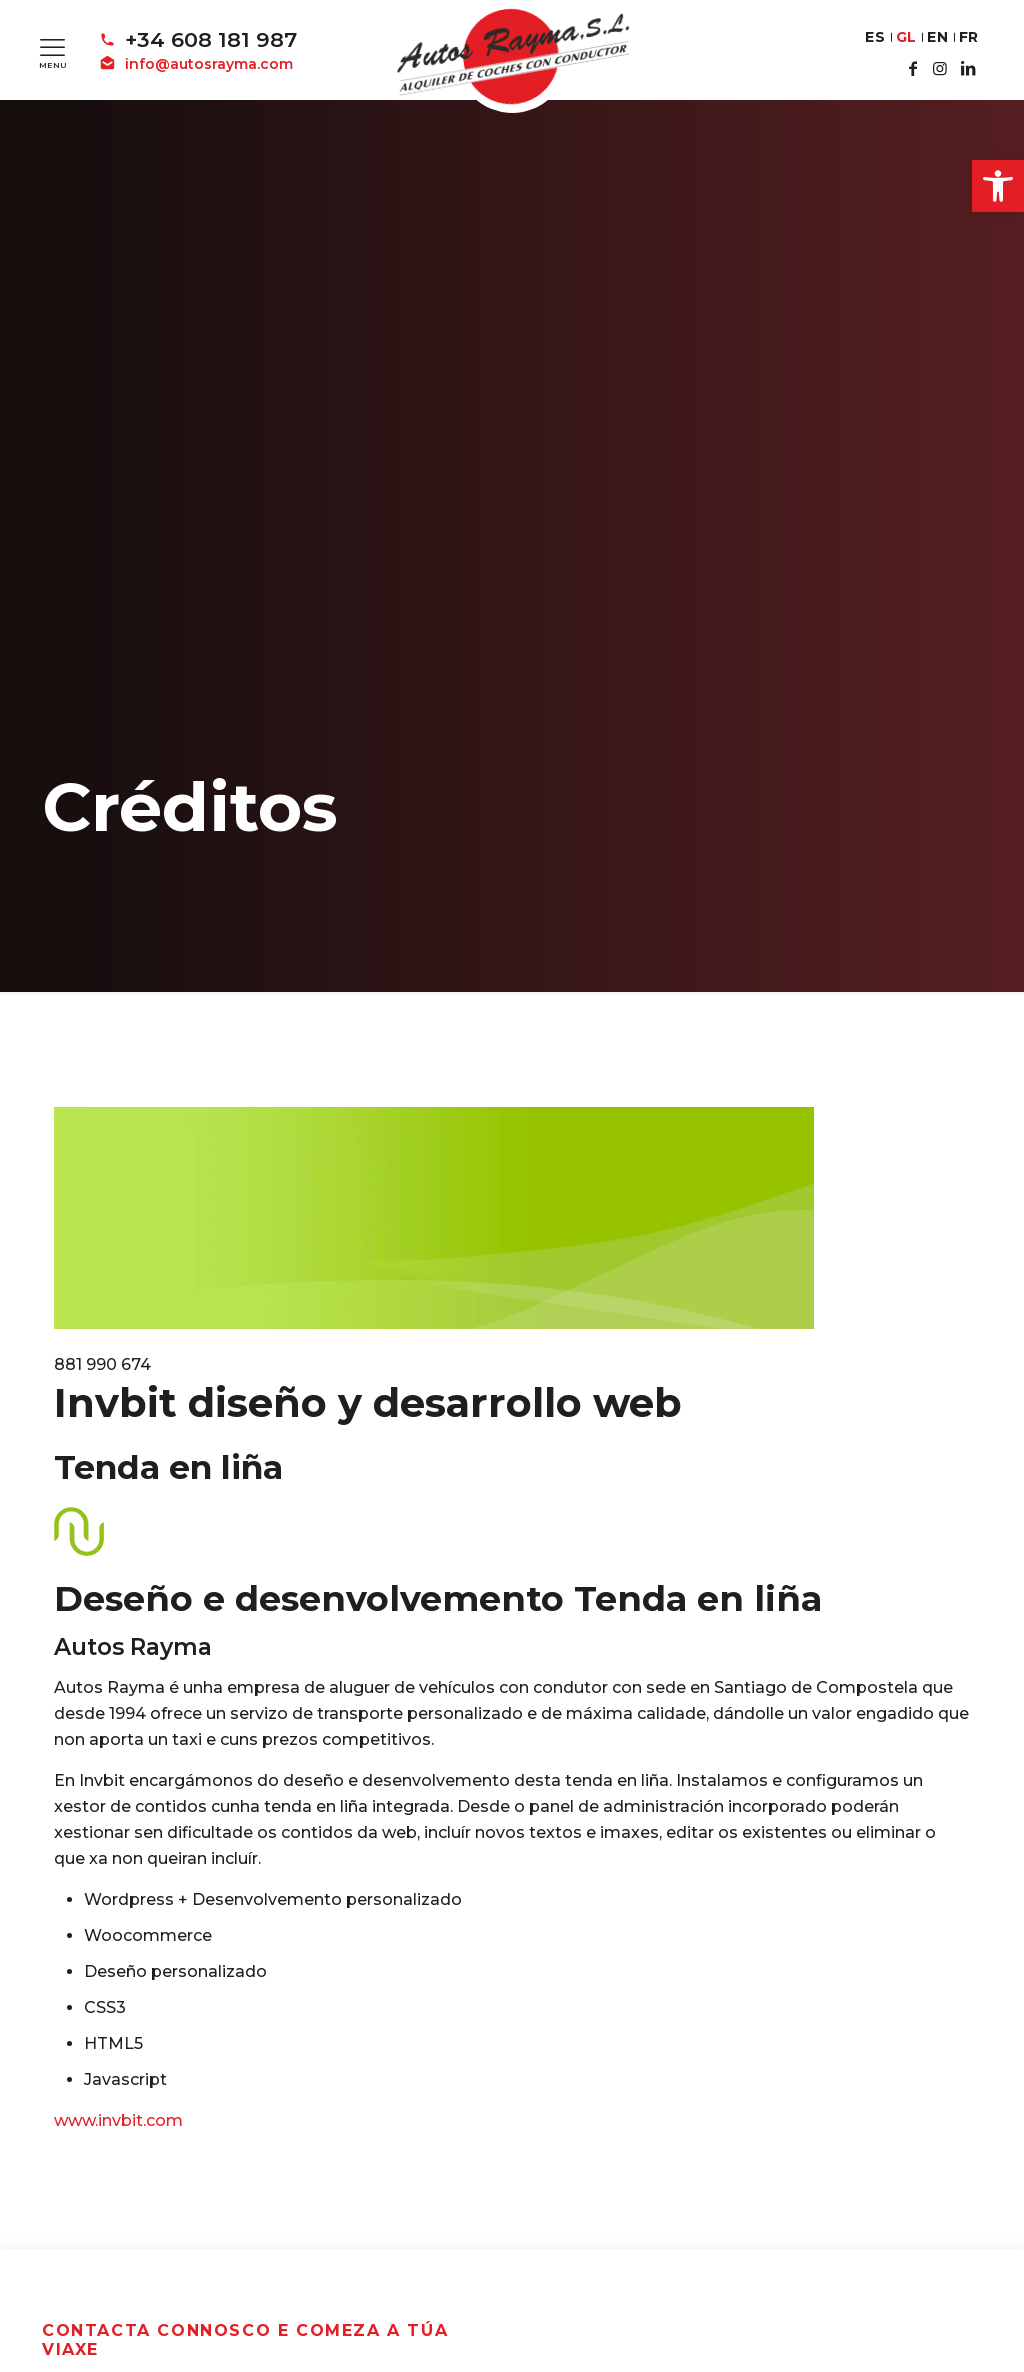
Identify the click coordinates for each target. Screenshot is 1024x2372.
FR (969, 37)
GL (906, 37)
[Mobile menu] (52, 47)
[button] (998, 186)
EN (937, 37)
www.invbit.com (118, 2120)
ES (875, 37)
